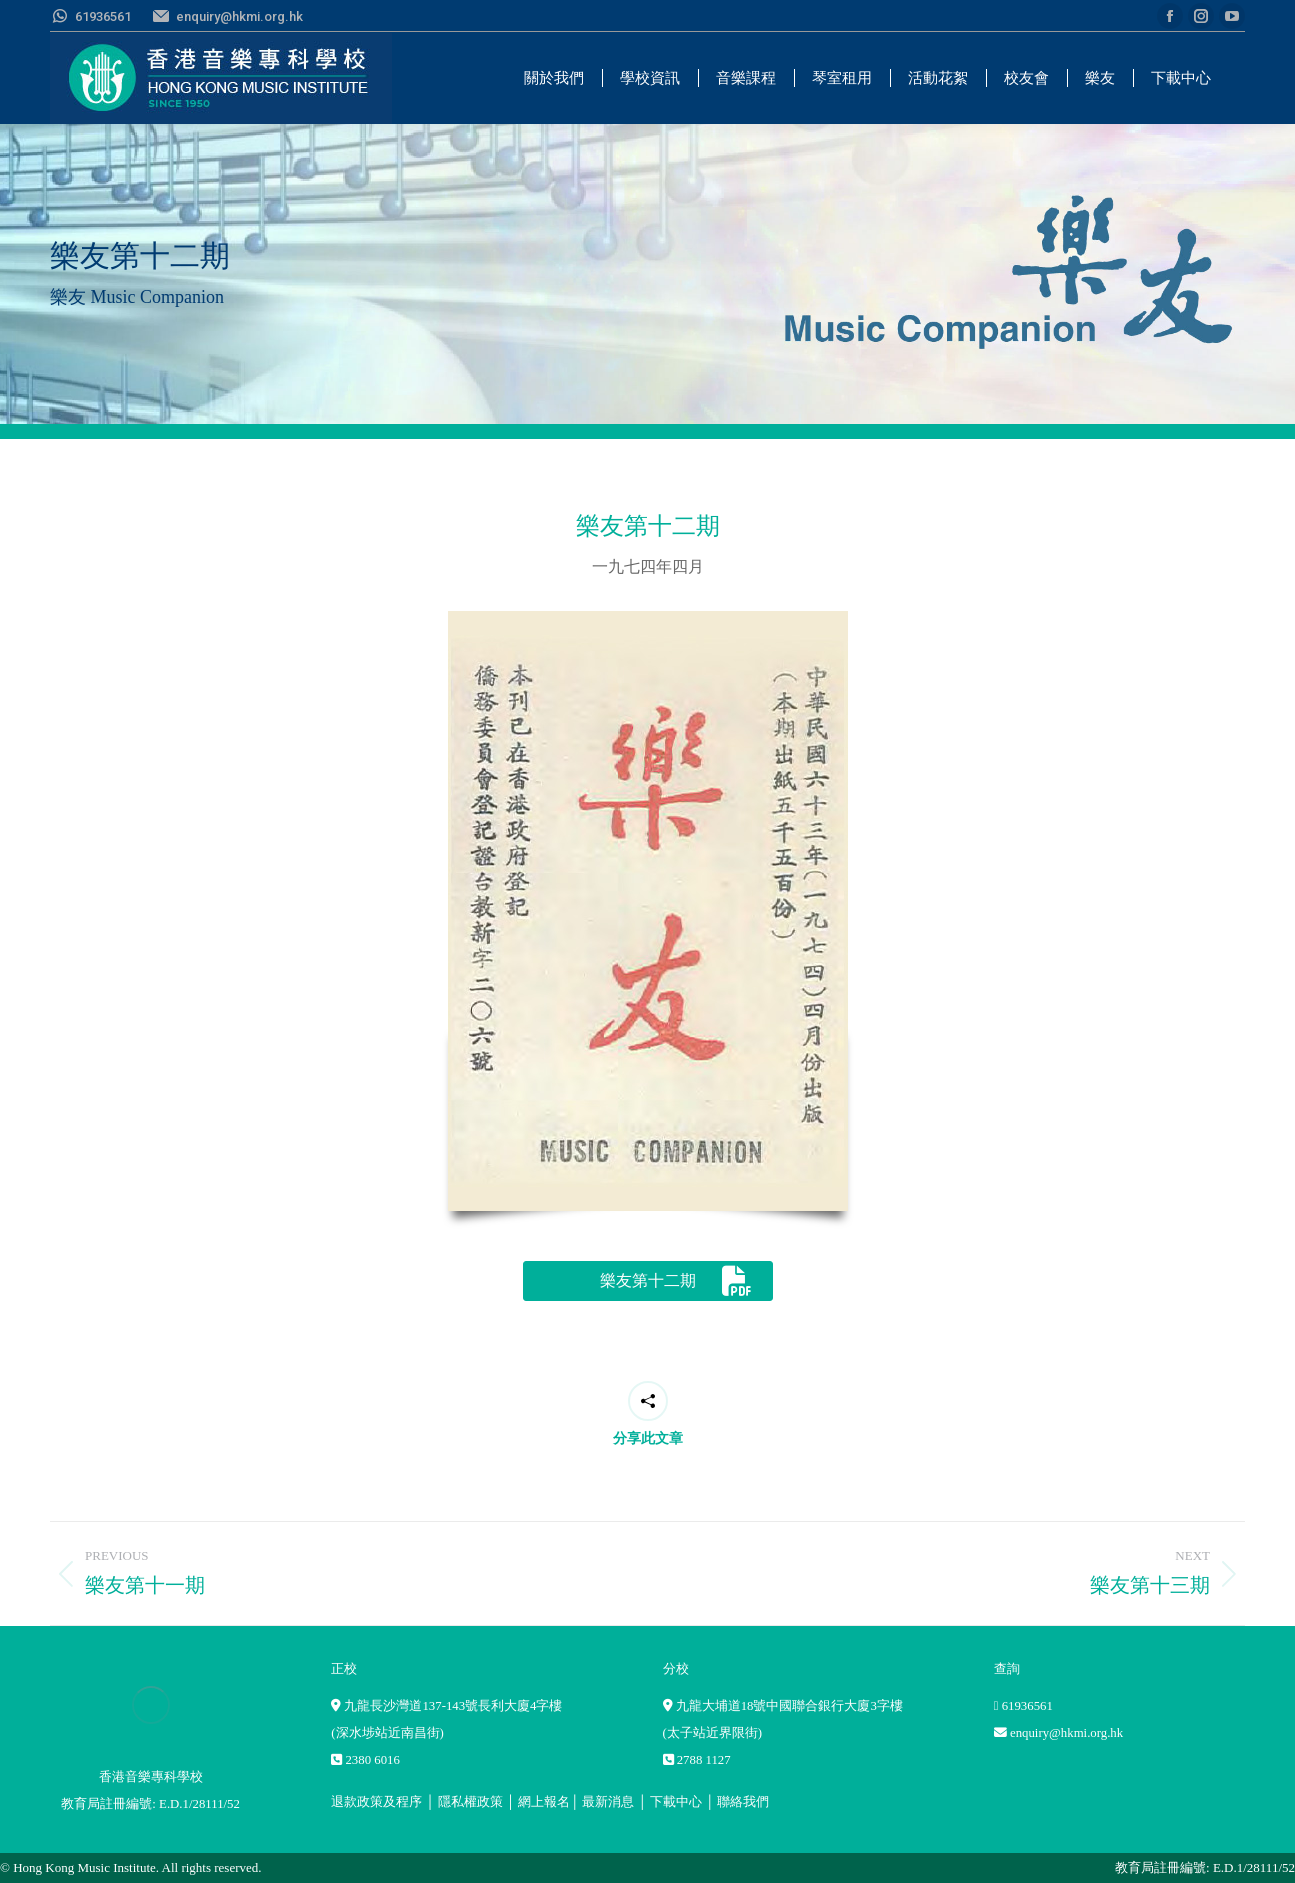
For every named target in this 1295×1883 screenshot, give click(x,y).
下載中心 (676, 1802)
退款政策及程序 (376, 1802)
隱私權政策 (470, 1802)
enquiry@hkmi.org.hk (1066, 1733)
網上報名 (544, 1802)
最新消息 (608, 1802)
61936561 (1027, 1706)
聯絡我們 (743, 1802)
